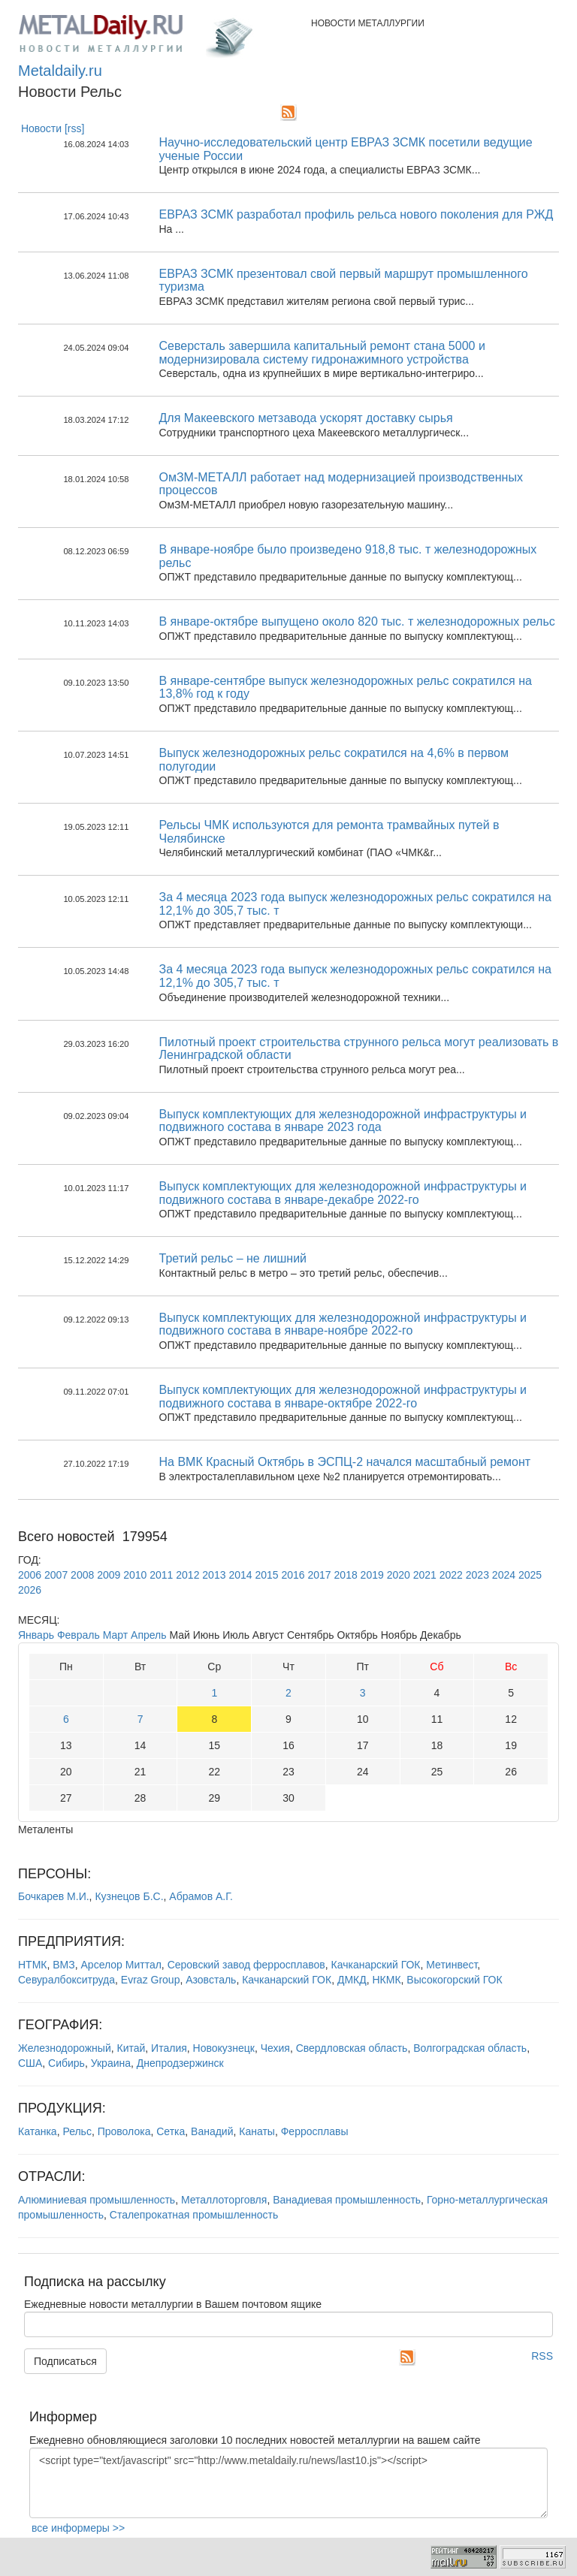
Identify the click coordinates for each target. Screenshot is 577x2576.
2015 (266, 1575)
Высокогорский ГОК (454, 1980)
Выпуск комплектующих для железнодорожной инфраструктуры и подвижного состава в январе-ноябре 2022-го (343, 1324)
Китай (130, 2048)
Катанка (37, 2131)
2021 (425, 1575)
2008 (82, 1575)
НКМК (386, 1980)
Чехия (275, 2048)
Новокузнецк (224, 2048)
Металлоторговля (224, 2200)
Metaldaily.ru (60, 70)
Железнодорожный (64, 2048)
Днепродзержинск (180, 2063)
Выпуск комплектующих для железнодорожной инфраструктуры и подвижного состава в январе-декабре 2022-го (343, 1193)
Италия (169, 2048)
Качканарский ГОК (376, 1965)
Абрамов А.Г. (201, 1896)
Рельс (77, 2131)
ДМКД (352, 1980)
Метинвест (451, 1965)
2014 (240, 1575)
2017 (319, 1575)
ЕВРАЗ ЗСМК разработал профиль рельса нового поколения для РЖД (356, 214)
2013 (213, 1575)
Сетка (170, 2131)
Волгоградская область (470, 2048)
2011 (161, 1575)
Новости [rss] (53, 128)
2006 (29, 1575)
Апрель (149, 1635)
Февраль (78, 1635)
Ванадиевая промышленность (347, 2200)
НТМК (32, 1965)
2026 (29, 1590)
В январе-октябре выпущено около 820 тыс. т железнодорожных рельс (357, 621)
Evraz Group (150, 1980)
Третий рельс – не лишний (233, 1258)
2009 (108, 1575)
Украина (111, 2063)
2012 (187, 1575)
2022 (451, 1575)
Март (115, 1635)
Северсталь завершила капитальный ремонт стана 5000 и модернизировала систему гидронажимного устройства (322, 352)
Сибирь (66, 2063)
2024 (503, 1575)
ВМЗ (63, 1965)
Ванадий (212, 2131)
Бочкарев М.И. (53, 1896)
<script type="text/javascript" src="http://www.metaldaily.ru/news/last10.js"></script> (288, 2483)
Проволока (124, 2131)
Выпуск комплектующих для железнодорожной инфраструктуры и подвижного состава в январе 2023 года (343, 1121)
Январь (36, 1635)
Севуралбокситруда (66, 1980)
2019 (372, 1575)
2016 (292, 1575)
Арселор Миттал (121, 1965)
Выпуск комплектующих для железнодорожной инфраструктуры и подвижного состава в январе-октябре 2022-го (343, 1396)
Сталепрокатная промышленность (194, 2215)
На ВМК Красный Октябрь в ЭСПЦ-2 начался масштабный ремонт (345, 1461)
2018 (346, 1575)
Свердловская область (352, 2048)
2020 (398, 1575)
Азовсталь (211, 1980)
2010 (135, 1575)
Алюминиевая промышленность (96, 2200)
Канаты (257, 2131)
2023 (477, 1575)
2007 (56, 1575)
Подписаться (65, 2361)
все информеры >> (78, 2528)
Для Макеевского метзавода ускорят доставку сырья (306, 418)
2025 (530, 1575)
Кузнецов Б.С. (129, 1896)
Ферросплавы (315, 2131)
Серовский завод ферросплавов (246, 1965)
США (30, 2063)
